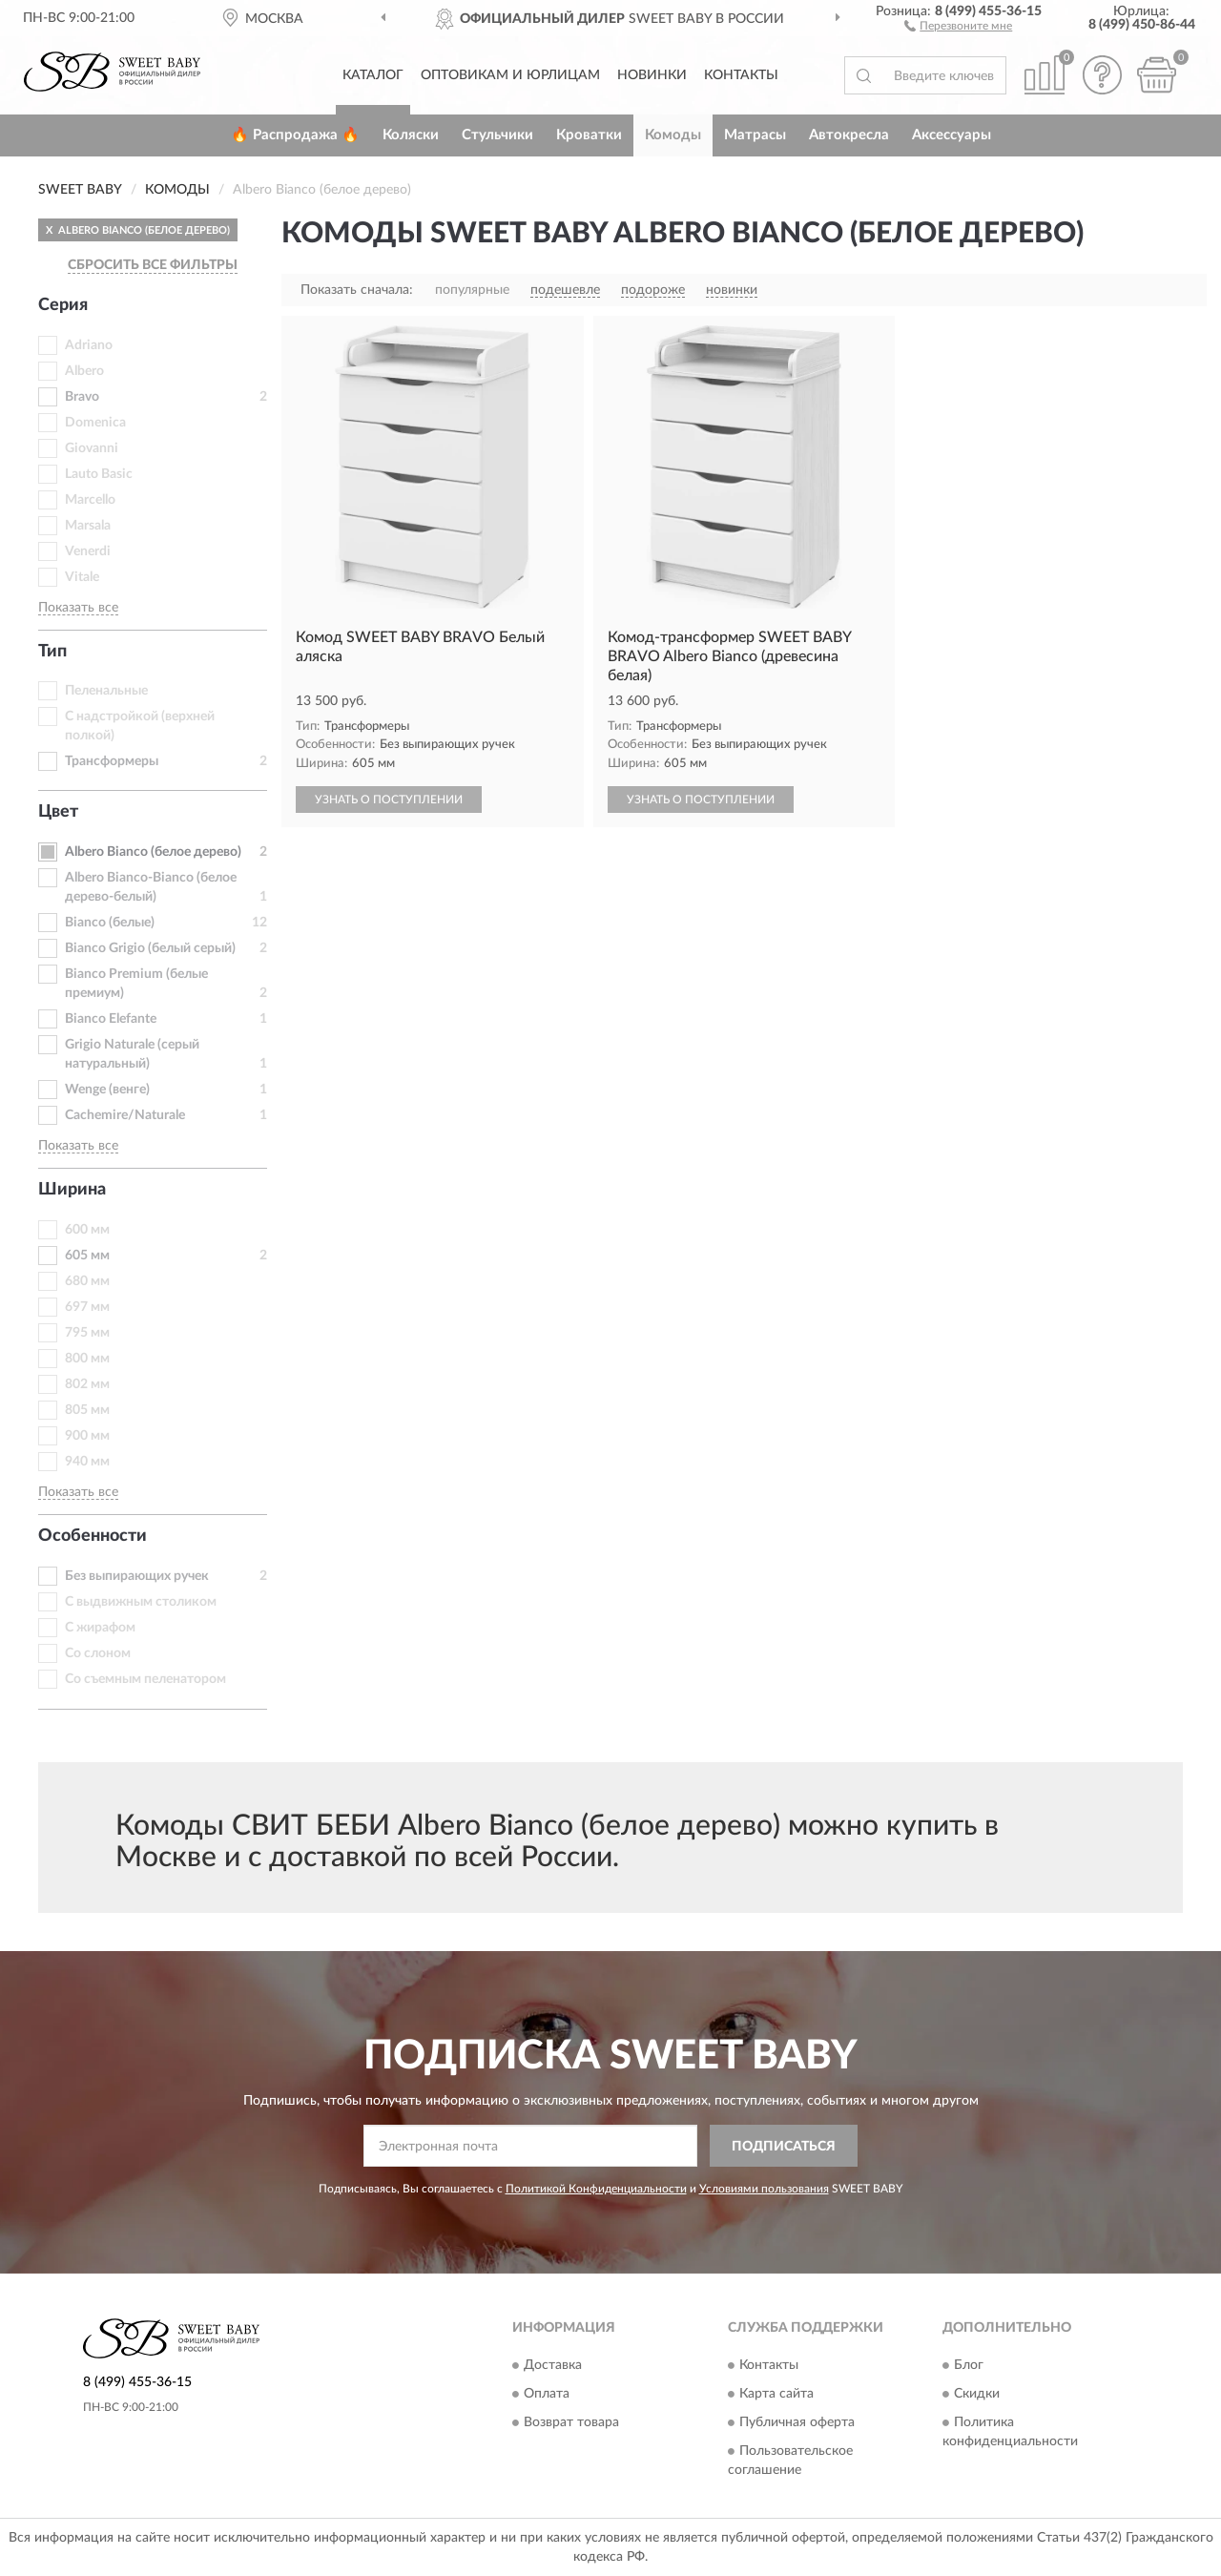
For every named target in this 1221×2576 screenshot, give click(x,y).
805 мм (87, 1410)
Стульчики (497, 135)
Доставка (553, 2365)
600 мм (87, 1229)
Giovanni (91, 448)
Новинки (652, 75)
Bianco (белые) (110, 922)
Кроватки (589, 135)
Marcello (90, 500)
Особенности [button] (92, 1536)
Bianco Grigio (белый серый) (150, 948)
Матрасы (755, 135)
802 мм (87, 1384)
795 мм (87, 1333)
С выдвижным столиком (141, 1602)
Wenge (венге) (107, 1089)
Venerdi (88, 551)
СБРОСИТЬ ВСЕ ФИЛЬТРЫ (153, 265)
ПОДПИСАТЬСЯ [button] (784, 2146)
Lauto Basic (99, 474)
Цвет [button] (58, 812)
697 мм (87, 1307)
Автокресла (849, 135)
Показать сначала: (356, 290)
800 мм (87, 1358)
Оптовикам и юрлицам (510, 75)
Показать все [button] (78, 607)
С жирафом (100, 1627)
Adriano (89, 345)
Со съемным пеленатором (145, 1679)
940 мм (87, 1461)
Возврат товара (571, 2422)
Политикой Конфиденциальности (596, 2188)
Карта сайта (776, 2393)
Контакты (741, 75)
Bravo (82, 397)
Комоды (673, 135)
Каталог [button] (373, 75)
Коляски (411, 135)
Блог (968, 2365)
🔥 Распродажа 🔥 (295, 135)
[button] (958, 25)
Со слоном (98, 1653)
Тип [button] (52, 651)
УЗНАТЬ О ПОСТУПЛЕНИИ (389, 799)
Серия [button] (63, 305)
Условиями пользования (764, 2188)
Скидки (977, 2393)
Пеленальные (106, 690)
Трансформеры (111, 761)
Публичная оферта (797, 2422)
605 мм (87, 1255)
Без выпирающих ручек (137, 1576)
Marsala (88, 525)
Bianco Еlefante (110, 1019)
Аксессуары (951, 135)
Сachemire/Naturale (125, 1115)
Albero (84, 371)
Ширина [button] (72, 1189)
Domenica (95, 422)
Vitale (82, 577)
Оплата (546, 2393)
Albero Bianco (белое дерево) (153, 852)
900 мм (87, 1436)
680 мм (87, 1281)
